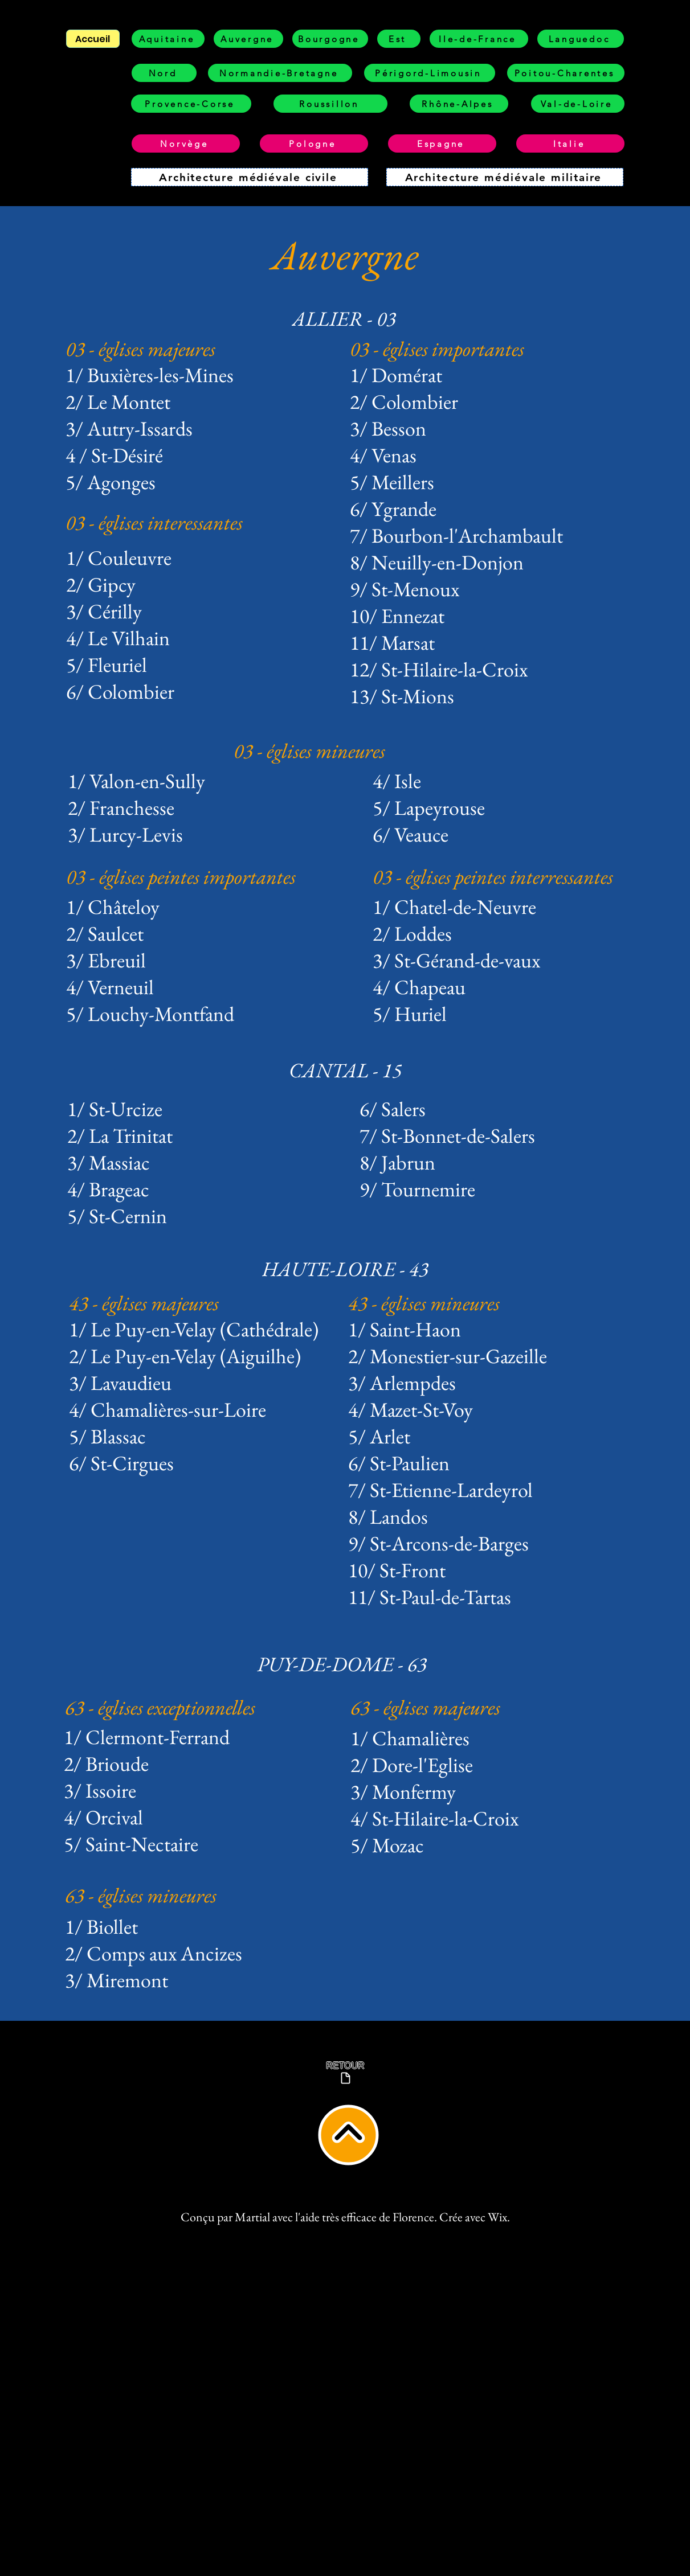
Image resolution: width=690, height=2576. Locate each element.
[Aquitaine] (168, 39)
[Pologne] (314, 143)
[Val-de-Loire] (577, 104)
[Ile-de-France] (479, 39)
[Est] (398, 39)
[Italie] (570, 143)
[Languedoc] (580, 39)
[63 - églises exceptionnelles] (204, 1707)
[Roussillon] (330, 104)
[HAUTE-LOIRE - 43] (346, 1269)
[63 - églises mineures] (204, 1895)
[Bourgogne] (330, 39)
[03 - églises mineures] (355, 751)
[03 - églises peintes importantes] (187, 876)
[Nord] (164, 73)
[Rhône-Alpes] (459, 104)
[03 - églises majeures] (187, 349)
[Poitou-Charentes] (565, 73)
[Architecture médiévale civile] (249, 177)
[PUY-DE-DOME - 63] (343, 1664)
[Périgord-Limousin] (429, 73)
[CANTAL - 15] (346, 1070)
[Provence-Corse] (191, 104)
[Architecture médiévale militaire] (504, 177)
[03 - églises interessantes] (187, 522)
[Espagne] (442, 143)
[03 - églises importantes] (471, 349)
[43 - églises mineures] (487, 1303)
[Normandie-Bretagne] (280, 73)
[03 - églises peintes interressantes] (510, 876)
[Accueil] (93, 39)
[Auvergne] (248, 39)
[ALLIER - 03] (345, 318)
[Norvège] (186, 143)
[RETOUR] (345, 2073)
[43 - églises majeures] (170, 1303)
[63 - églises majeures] (489, 1707)
